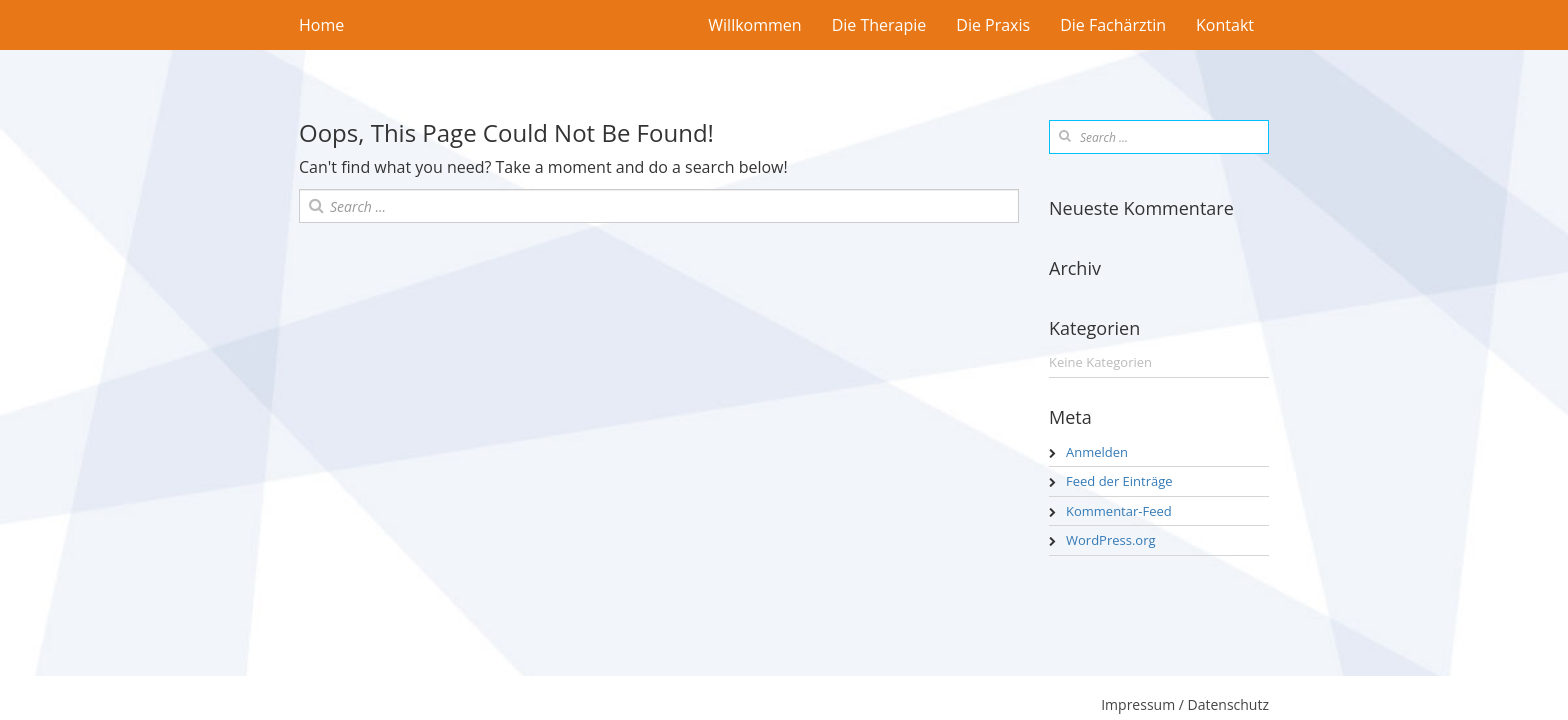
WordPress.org (1111, 540)
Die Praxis (993, 25)
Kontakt (1225, 25)
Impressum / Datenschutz (1185, 704)
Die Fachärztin (1113, 25)
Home (321, 25)
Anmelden (1097, 452)
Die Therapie (879, 25)
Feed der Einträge (1119, 481)
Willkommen (754, 25)
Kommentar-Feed (1119, 511)
